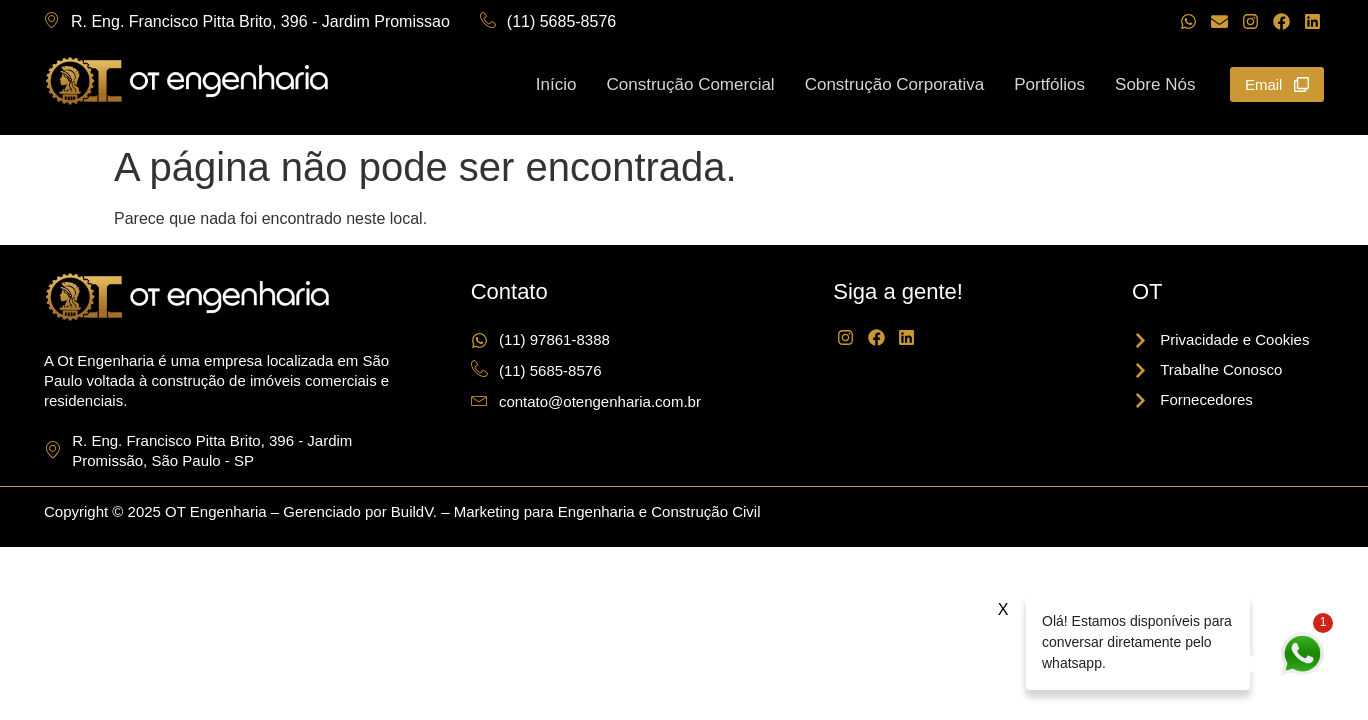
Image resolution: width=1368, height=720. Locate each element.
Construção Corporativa (895, 83)
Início (556, 83)
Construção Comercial (690, 83)
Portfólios (1049, 83)
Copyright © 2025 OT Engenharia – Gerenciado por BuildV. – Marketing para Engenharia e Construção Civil (402, 511)
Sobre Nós (1155, 83)
